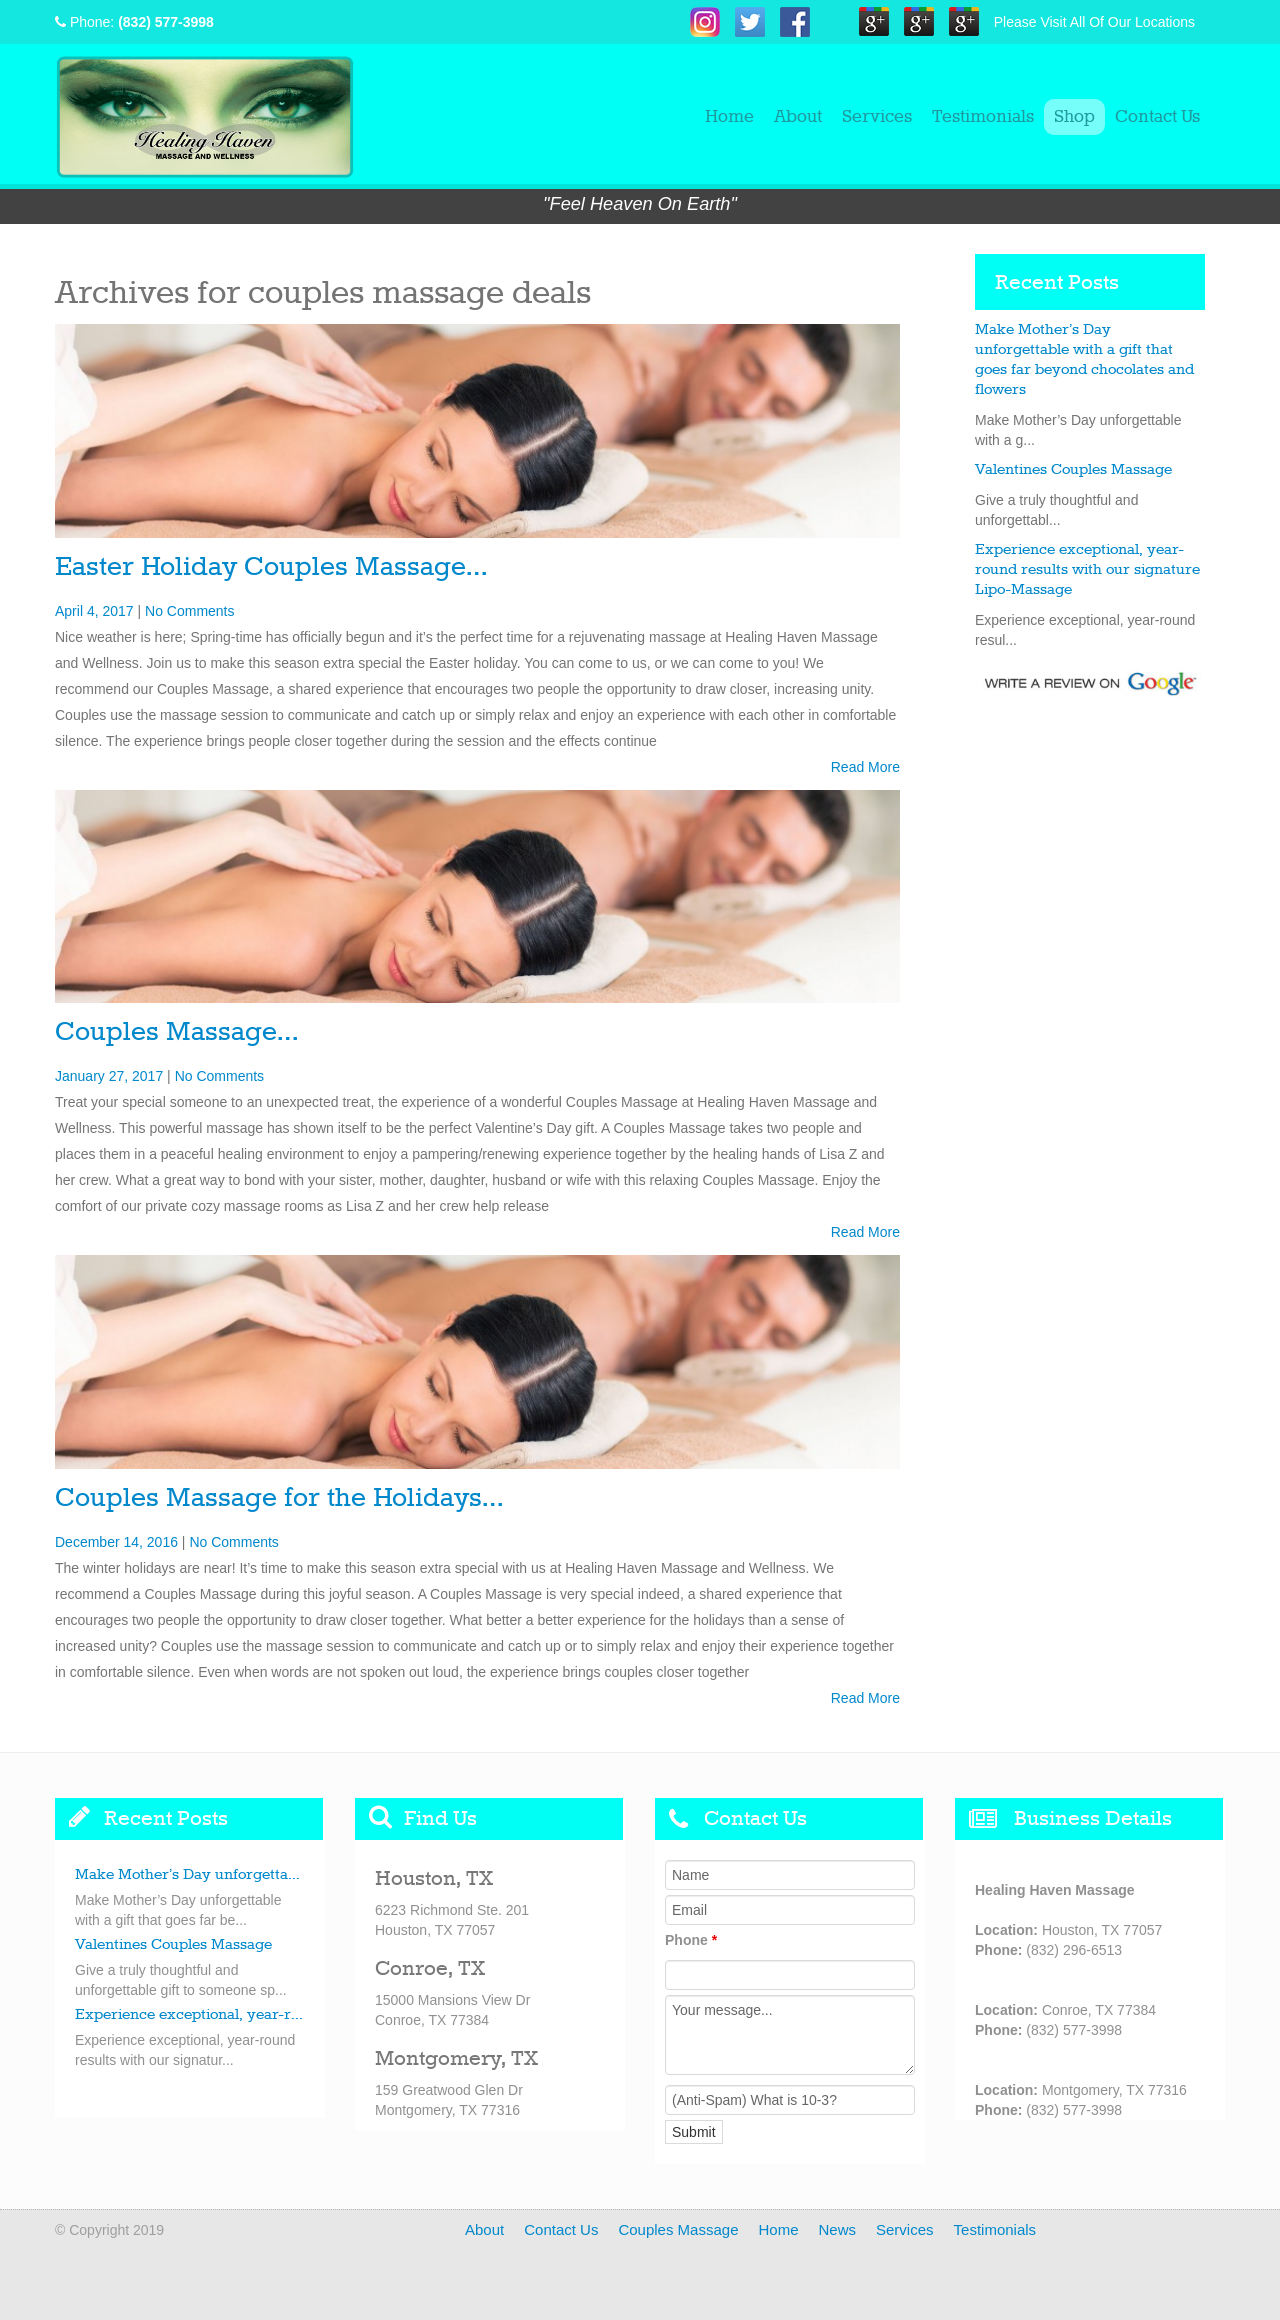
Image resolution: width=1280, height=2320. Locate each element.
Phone (691, 1940)
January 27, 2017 (109, 1076)
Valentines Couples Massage (1073, 470)
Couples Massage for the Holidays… (279, 1498)
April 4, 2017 (94, 611)
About (798, 117)
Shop (1074, 117)
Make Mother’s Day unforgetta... (187, 1875)
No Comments (189, 611)
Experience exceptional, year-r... (189, 2015)
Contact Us (1157, 117)
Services (877, 117)
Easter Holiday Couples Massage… (271, 567)
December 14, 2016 (116, 1542)
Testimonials (983, 117)
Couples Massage (678, 2229)
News (838, 2229)
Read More (865, 767)
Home (729, 117)
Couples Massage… (176, 1032)
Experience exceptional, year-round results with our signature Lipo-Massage (1087, 570)
